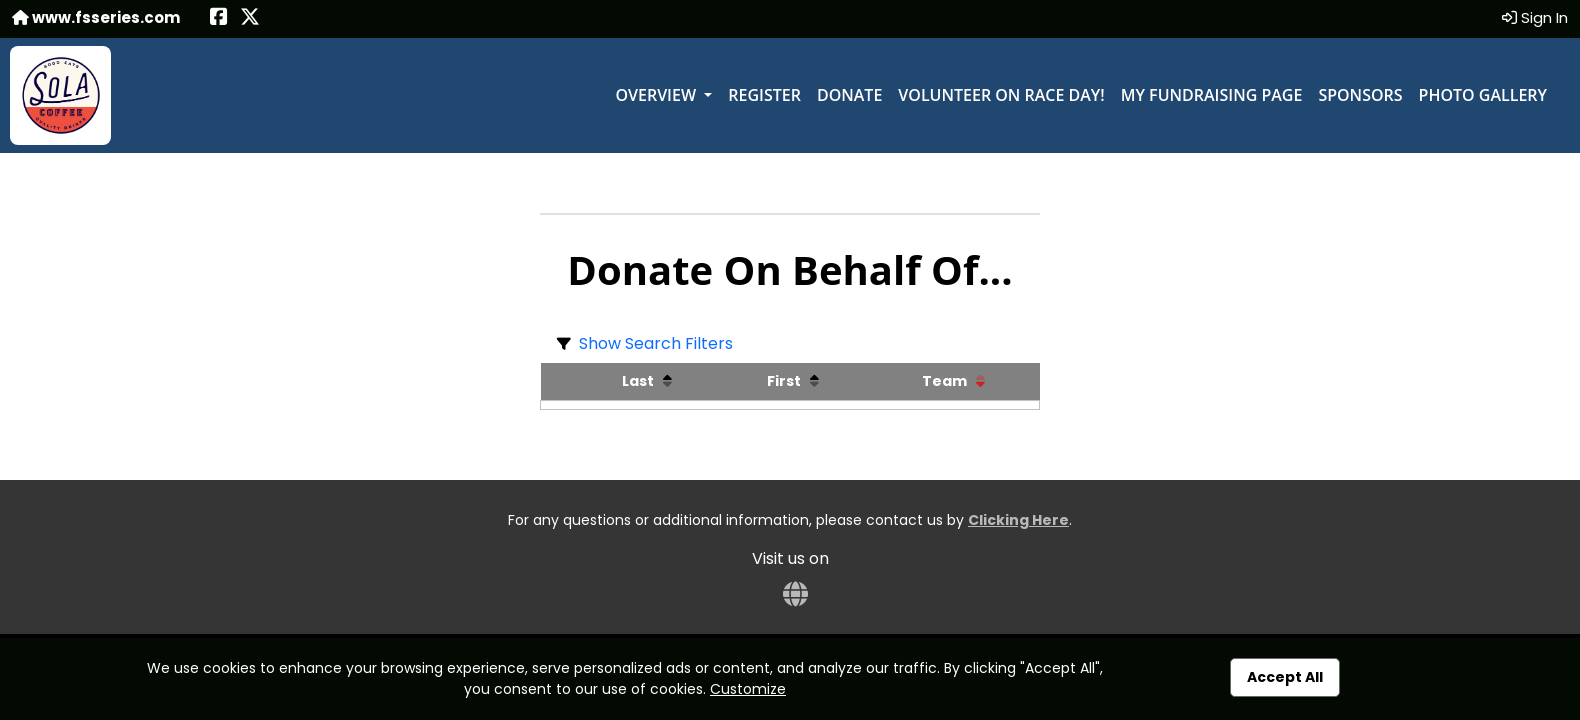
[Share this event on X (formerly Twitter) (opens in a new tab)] (250, 18)
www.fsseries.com (96, 17)
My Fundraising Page (1212, 95)
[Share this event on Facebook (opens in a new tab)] (219, 18)
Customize (748, 689)
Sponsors (1360, 95)
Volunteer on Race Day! (1001, 95)
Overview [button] (657, 95)
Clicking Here (1018, 520)
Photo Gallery (1483, 95)
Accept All (1285, 677)
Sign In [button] (1535, 17)
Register (764, 95)
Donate (849, 95)
